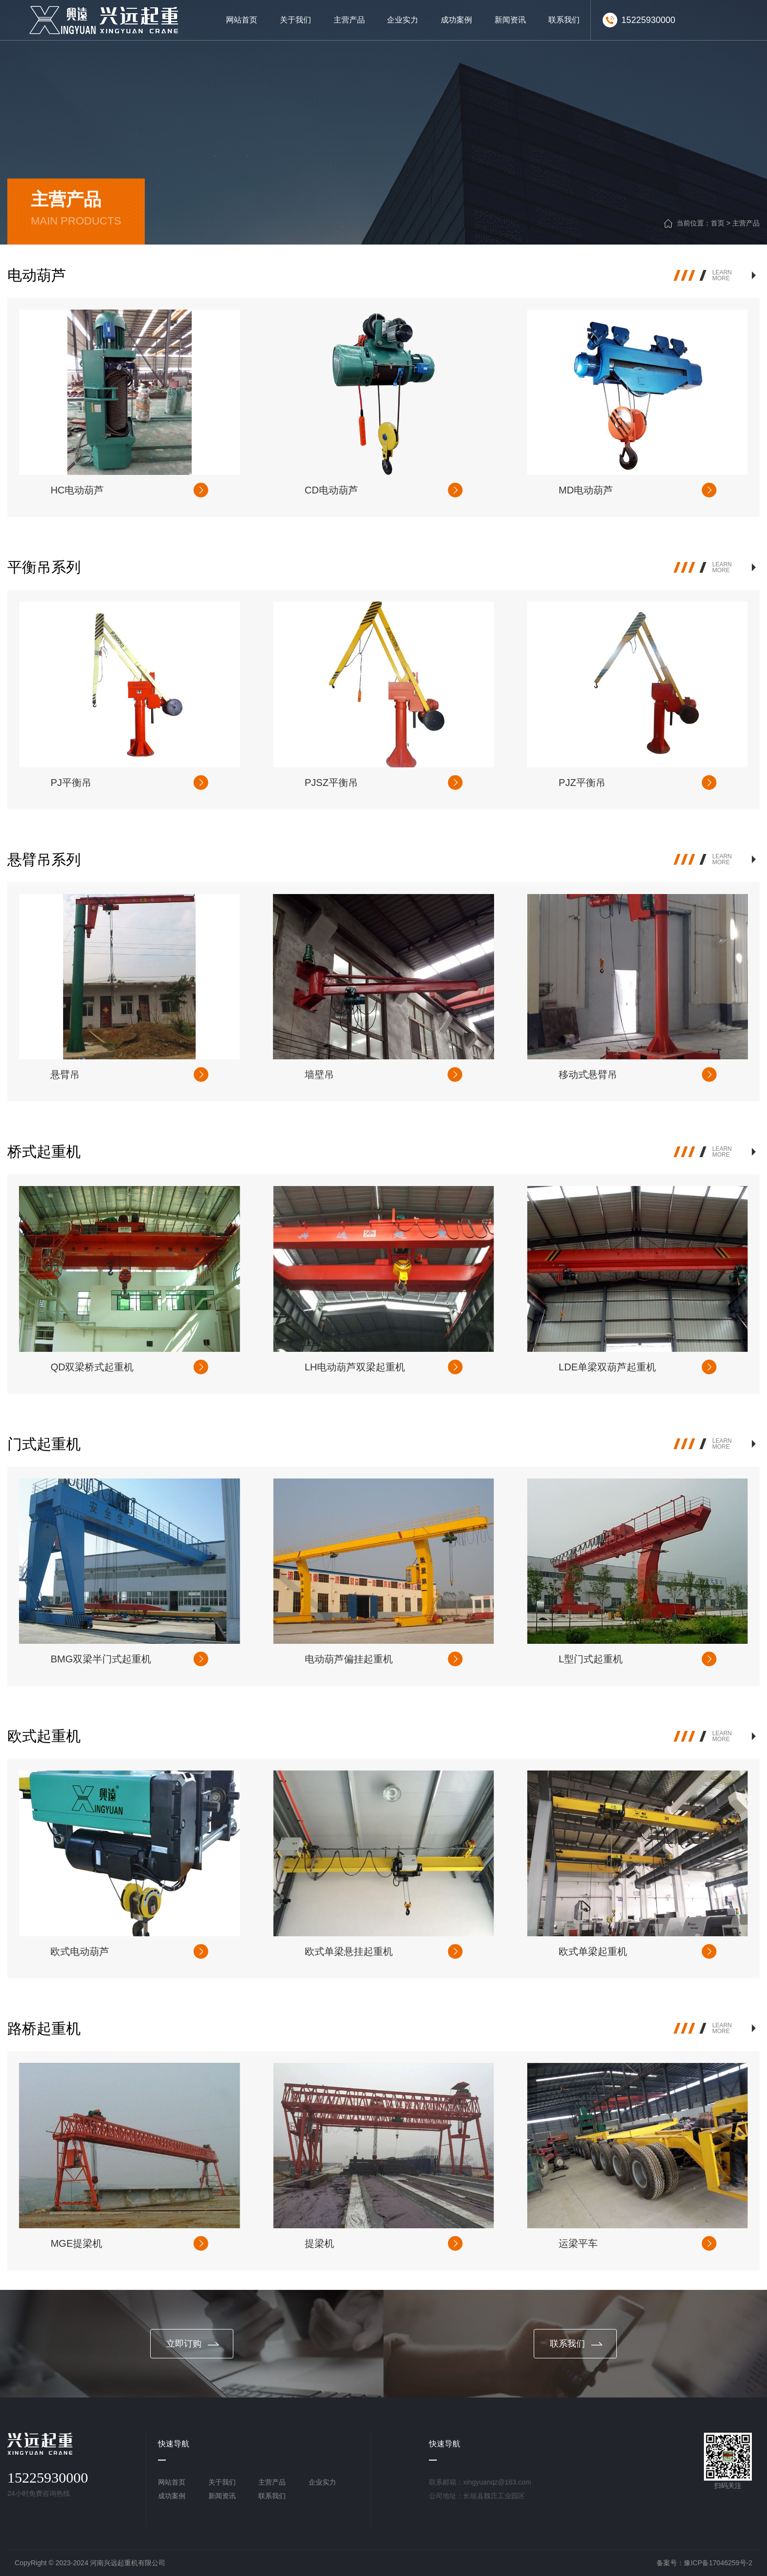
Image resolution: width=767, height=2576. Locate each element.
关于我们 (222, 2482)
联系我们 (272, 2496)
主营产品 (746, 223)
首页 (717, 223)
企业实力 (322, 2482)
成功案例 (171, 2496)
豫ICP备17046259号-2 (718, 2563)
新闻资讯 (222, 2496)
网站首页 (171, 2482)
